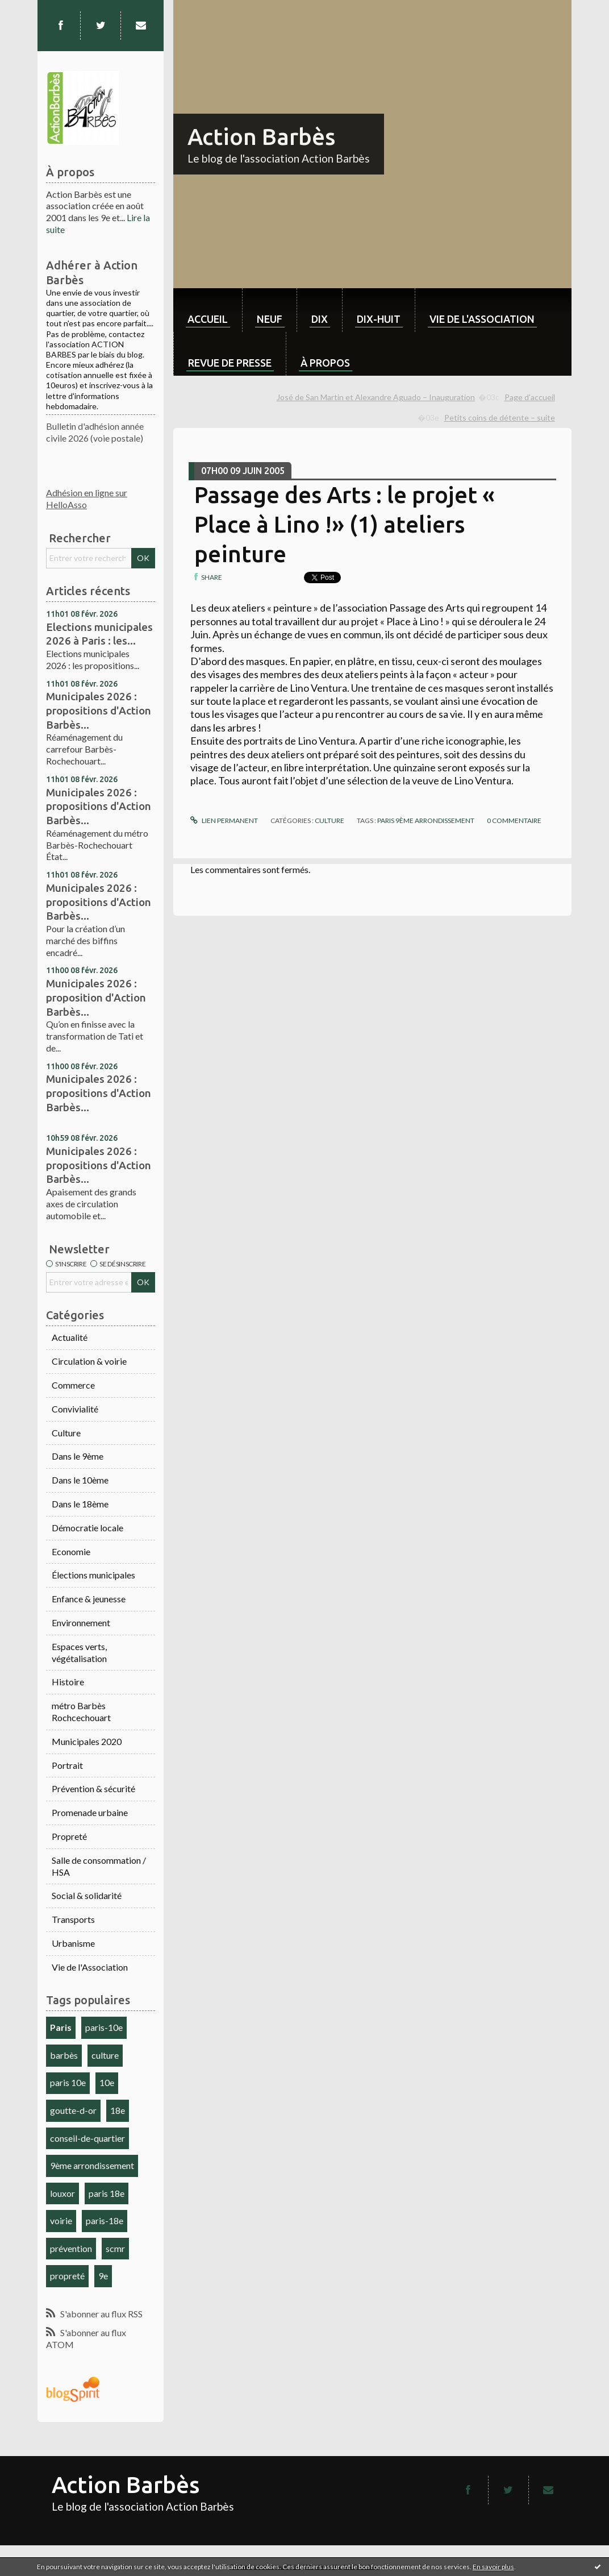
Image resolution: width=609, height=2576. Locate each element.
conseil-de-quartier (87, 2138)
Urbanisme (73, 1943)
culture (105, 2055)
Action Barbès (261, 136)
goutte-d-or (73, 2110)
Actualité (69, 1337)
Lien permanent (223, 820)
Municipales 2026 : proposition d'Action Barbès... (96, 997)
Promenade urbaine (90, 1812)
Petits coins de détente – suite (499, 417)
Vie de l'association (482, 319)
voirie (61, 2220)
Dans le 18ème (80, 1503)
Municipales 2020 (87, 1741)
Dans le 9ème (77, 1456)
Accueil (207, 319)
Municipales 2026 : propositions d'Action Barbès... (98, 710)
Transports (73, 1919)
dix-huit (379, 319)
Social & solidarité (87, 1895)
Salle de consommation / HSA (99, 1866)
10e (106, 2082)
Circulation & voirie (89, 1361)
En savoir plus (493, 2566)
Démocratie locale (87, 1527)
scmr (115, 2248)
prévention (71, 2248)
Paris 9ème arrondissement (425, 820)
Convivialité (75, 1408)
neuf (269, 319)
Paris (61, 2027)
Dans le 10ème (80, 1479)
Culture (66, 1432)
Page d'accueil (529, 397)
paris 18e (106, 2193)
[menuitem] (207, 310)
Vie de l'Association (90, 1967)
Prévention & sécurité (93, 1788)
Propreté (69, 1836)
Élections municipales (93, 1574)
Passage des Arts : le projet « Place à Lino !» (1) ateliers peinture (344, 524)
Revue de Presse (230, 362)
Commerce (73, 1385)
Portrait (67, 1765)
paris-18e (104, 2220)
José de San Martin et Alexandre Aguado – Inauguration (376, 397)
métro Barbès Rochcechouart (81, 1711)
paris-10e (104, 2027)
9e (103, 2275)
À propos (325, 362)
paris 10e (68, 2082)
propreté (67, 2275)
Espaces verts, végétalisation (79, 1652)
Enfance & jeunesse (89, 1598)
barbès (64, 2055)
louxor (62, 2193)
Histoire (68, 1681)
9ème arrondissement (92, 2165)
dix (319, 319)
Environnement (81, 1622)
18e (117, 2110)
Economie (71, 1551)
